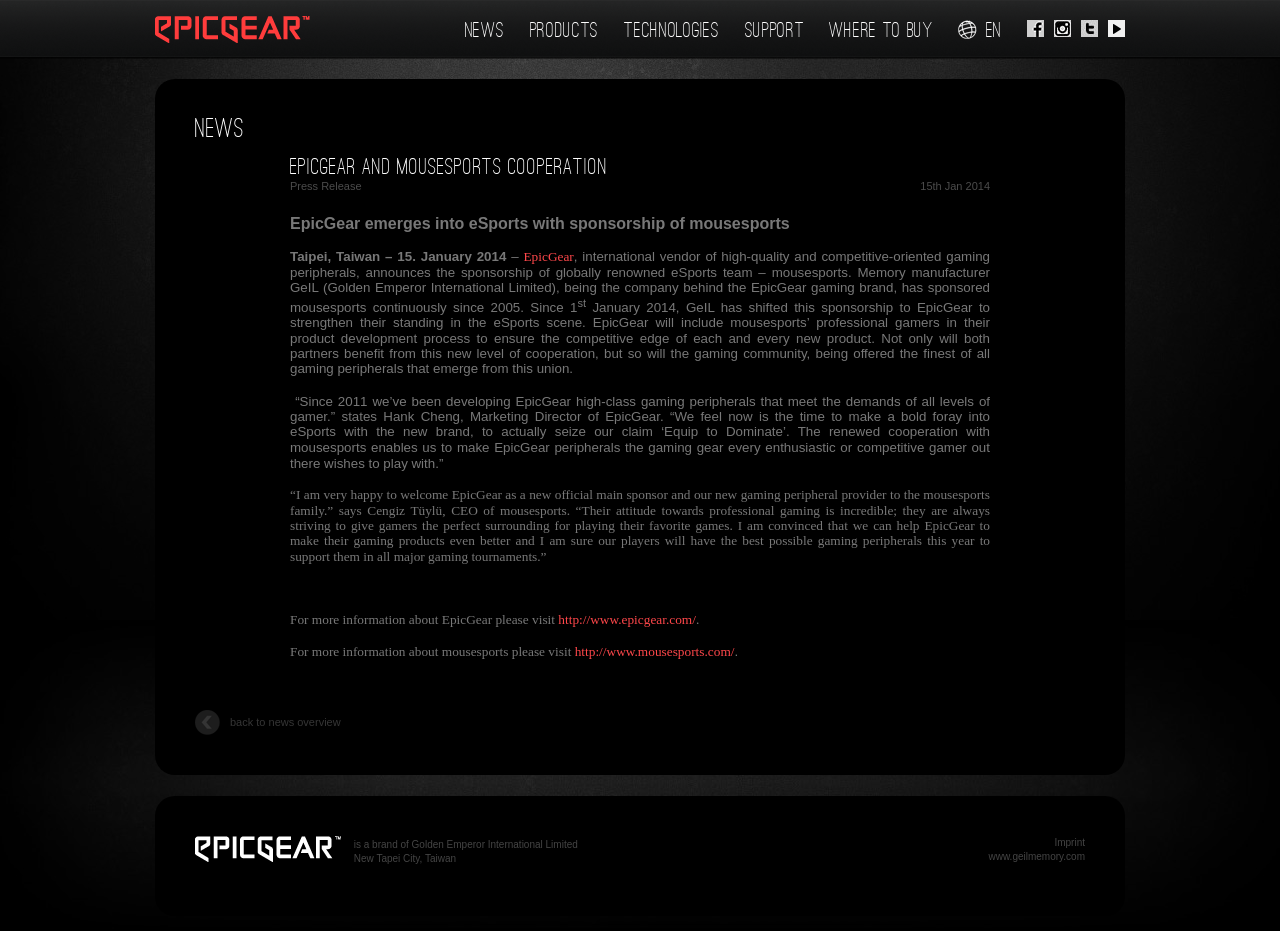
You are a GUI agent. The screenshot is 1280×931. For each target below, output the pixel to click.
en (980, 30)
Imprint (1069, 842)
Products (565, 30)
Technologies (671, 30)
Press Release (326, 186)
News (485, 30)
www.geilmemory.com (1037, 856)
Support (775, 30)
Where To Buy (880, 30)
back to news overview (268, 724)
